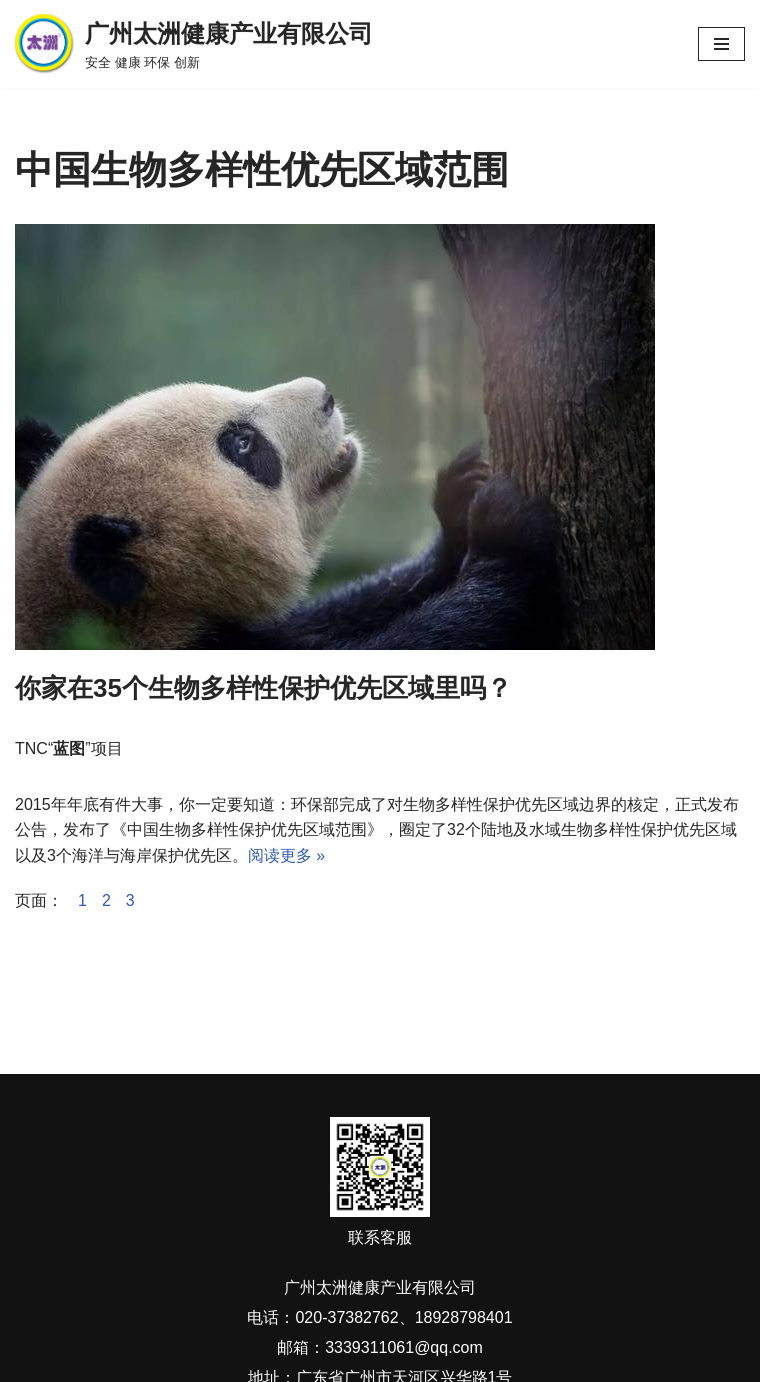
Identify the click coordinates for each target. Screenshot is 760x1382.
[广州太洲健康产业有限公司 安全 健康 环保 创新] (194, 44)
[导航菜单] (721, 44)
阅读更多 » (286, 855)
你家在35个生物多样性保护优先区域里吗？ (263, 688)
